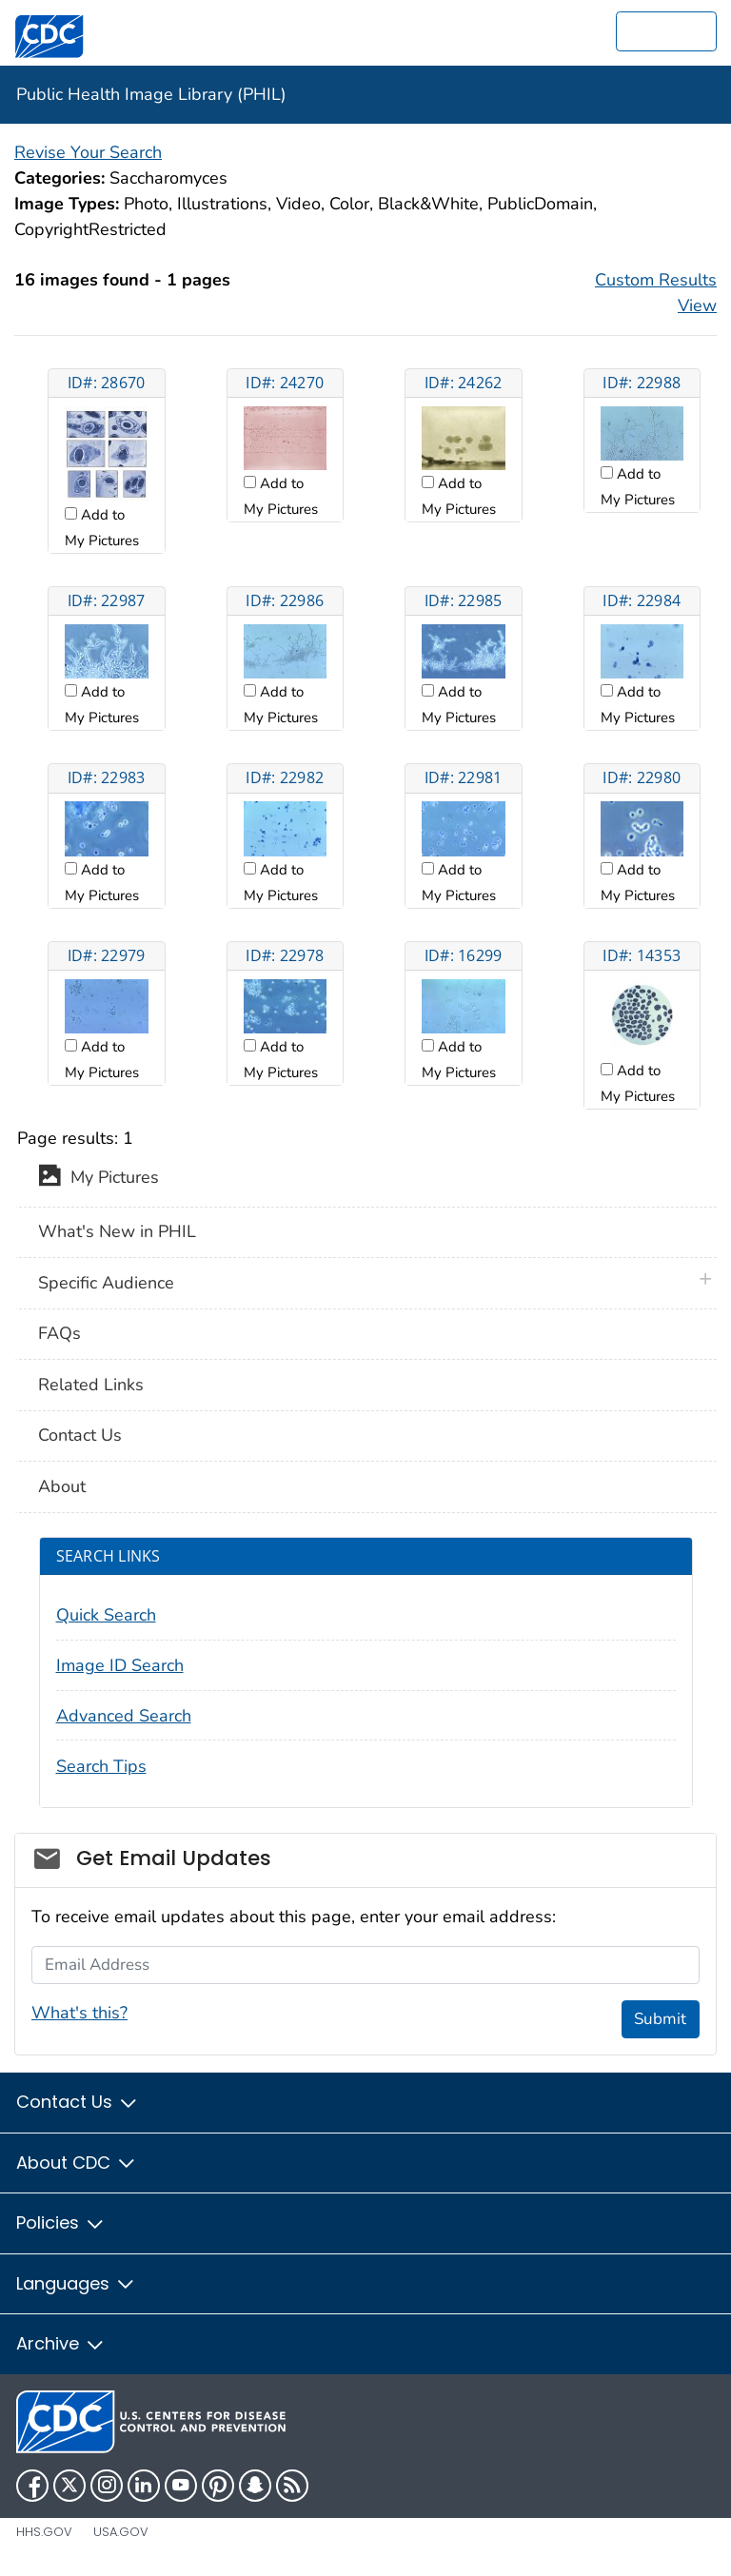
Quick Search (106, 1614)
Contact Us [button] (77, 2102)
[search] (666, 31)
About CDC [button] (76, 2162)
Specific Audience (106, 1282)
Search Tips (101, 1766)
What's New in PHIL (117, 1231)
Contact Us (80, 1435)
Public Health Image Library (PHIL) (151, 94)
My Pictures (98, 1179)
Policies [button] (61, 2222)
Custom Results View (656, 292)
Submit (660, 2019)
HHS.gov (44, 2532)
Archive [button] (61, 2343)
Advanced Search (123, 1715)
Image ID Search (120, 1665)
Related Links (91, 1384)
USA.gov (120, 2532)
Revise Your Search (88, 152)
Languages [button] (76, 2283)
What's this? (79, 2012)
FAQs (59, 1333)
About (62, 1486)
